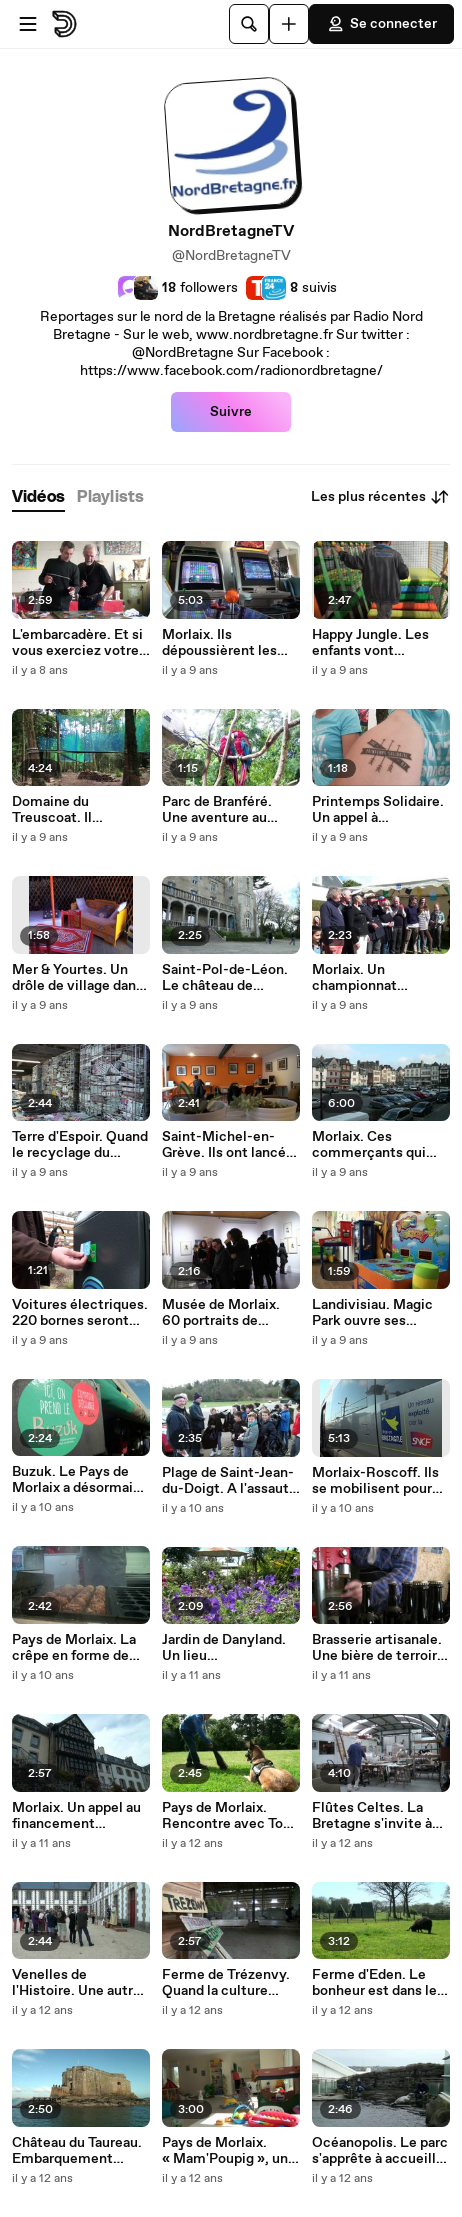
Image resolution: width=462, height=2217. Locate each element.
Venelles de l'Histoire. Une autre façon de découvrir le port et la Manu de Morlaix (79, 1983)
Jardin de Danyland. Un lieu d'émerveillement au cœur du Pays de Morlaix (228, 1648)
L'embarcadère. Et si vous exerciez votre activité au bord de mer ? (77, 643)
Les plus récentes (380, 497)
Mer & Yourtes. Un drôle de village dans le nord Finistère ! (77, 978)
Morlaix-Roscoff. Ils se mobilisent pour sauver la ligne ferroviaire (375, 1481)
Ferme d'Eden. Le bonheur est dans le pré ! (374, 1983)
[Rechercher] (249, 24)
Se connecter (381, 24)
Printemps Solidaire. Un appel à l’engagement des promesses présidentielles (378, 810)
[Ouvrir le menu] (28, 24)
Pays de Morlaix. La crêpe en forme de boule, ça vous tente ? (74, 1648)
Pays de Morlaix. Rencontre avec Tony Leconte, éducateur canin (230, 1816)
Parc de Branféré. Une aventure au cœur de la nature (218, 810)
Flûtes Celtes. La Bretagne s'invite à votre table (372, 1816)
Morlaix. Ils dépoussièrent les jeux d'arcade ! (219, 643)
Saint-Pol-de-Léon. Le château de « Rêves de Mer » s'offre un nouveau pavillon (225, 978)
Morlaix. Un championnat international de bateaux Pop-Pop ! (370, 978)
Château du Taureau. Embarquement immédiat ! (77, 2151)
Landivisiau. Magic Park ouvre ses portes (372, 1313)
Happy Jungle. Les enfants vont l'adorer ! (370, 643)
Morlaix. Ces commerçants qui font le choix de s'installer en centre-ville (379, 1145)
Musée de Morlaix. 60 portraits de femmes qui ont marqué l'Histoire (221, 1313)
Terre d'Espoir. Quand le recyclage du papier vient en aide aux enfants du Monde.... (80, 1145)
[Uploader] (289, 24)
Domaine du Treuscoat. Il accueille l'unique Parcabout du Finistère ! (68, 810)
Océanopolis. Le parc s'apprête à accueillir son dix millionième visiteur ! (380, 2151)
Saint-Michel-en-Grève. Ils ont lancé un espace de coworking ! (224, 1145)
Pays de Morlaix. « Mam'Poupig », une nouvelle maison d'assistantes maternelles (229, 2151)
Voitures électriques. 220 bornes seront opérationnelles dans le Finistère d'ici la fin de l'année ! (81, 1313)
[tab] (38, 497)
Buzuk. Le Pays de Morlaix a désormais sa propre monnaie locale (76, 1480)
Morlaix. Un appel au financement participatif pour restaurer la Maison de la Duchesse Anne (79, 1816)
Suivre (231, 412)
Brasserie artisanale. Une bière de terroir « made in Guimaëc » (379, 1648)
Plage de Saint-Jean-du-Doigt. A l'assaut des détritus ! (228, 1481)
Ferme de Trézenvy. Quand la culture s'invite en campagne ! (226, 1983)
